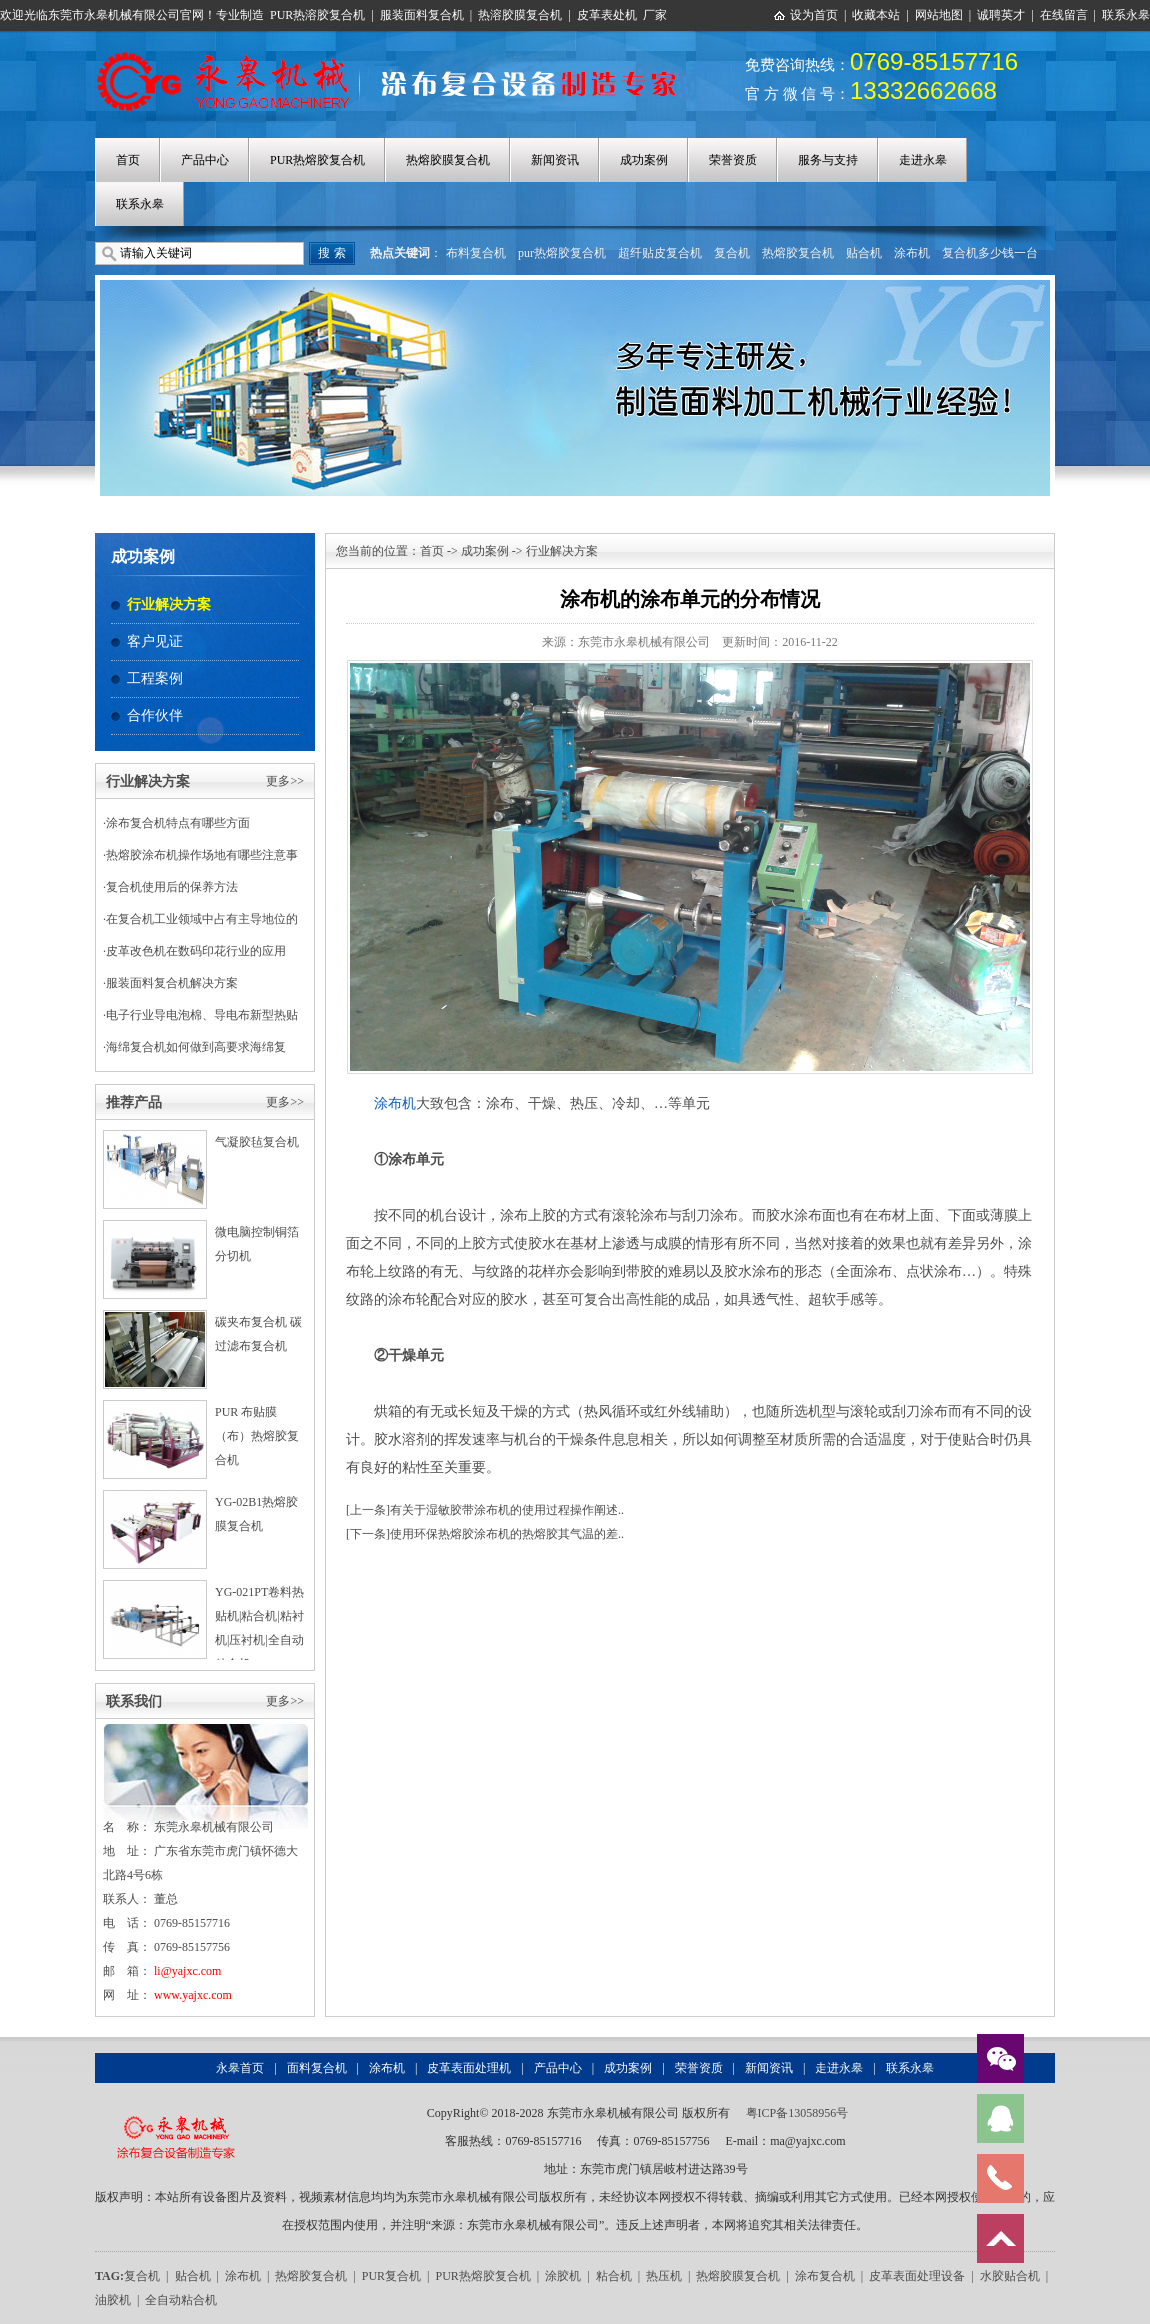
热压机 (664, 2276)
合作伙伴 (155, 715)
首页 (128, 160)
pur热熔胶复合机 (562, 253)
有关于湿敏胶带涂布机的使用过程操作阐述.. (507, 1510)
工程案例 (155, 678)
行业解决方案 (169, 604)
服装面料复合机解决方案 (172, 983)
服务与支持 (828, 160)
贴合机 (864, 253)
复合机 (732, 253)
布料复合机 (476, 253)
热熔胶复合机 (798, 253)
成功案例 (644, 160)
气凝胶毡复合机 (257, 1142)
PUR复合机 (391, 2276)
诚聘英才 (1001, 15)
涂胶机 (563, 2276)
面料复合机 (317, 2068)
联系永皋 (1126, 15)
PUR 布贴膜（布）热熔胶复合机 (257, 1436)
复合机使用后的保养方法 (172, 887)
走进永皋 (923, 160)
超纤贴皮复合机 (660, 253)
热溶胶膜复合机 (520, 15)
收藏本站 (876, 15)
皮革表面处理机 (469, 2068)
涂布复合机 (825, 2276)
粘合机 (614, 2276)
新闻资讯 (555, 160)
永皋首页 (240, 2068)
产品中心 (205, 160)
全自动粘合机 (181, 2300)
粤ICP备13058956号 (797, 2113)
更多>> (285, 781)
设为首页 (814, 15)
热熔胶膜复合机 (448, 160)
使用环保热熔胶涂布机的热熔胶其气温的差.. (507, 1534)
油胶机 (113, 2300)
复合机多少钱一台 (990, 253)
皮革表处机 (607, 15)
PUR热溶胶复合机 (317, 15)
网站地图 (939, 15)
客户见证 (155, 641)
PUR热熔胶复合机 (317, 160)
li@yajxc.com (187, 1971)
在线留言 (1064, 15)
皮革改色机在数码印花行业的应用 (196, 951)
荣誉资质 (733, 160)
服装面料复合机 (422, 15)
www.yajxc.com (193, 1995)
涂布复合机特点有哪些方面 (178, 823)
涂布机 (912, 253)
